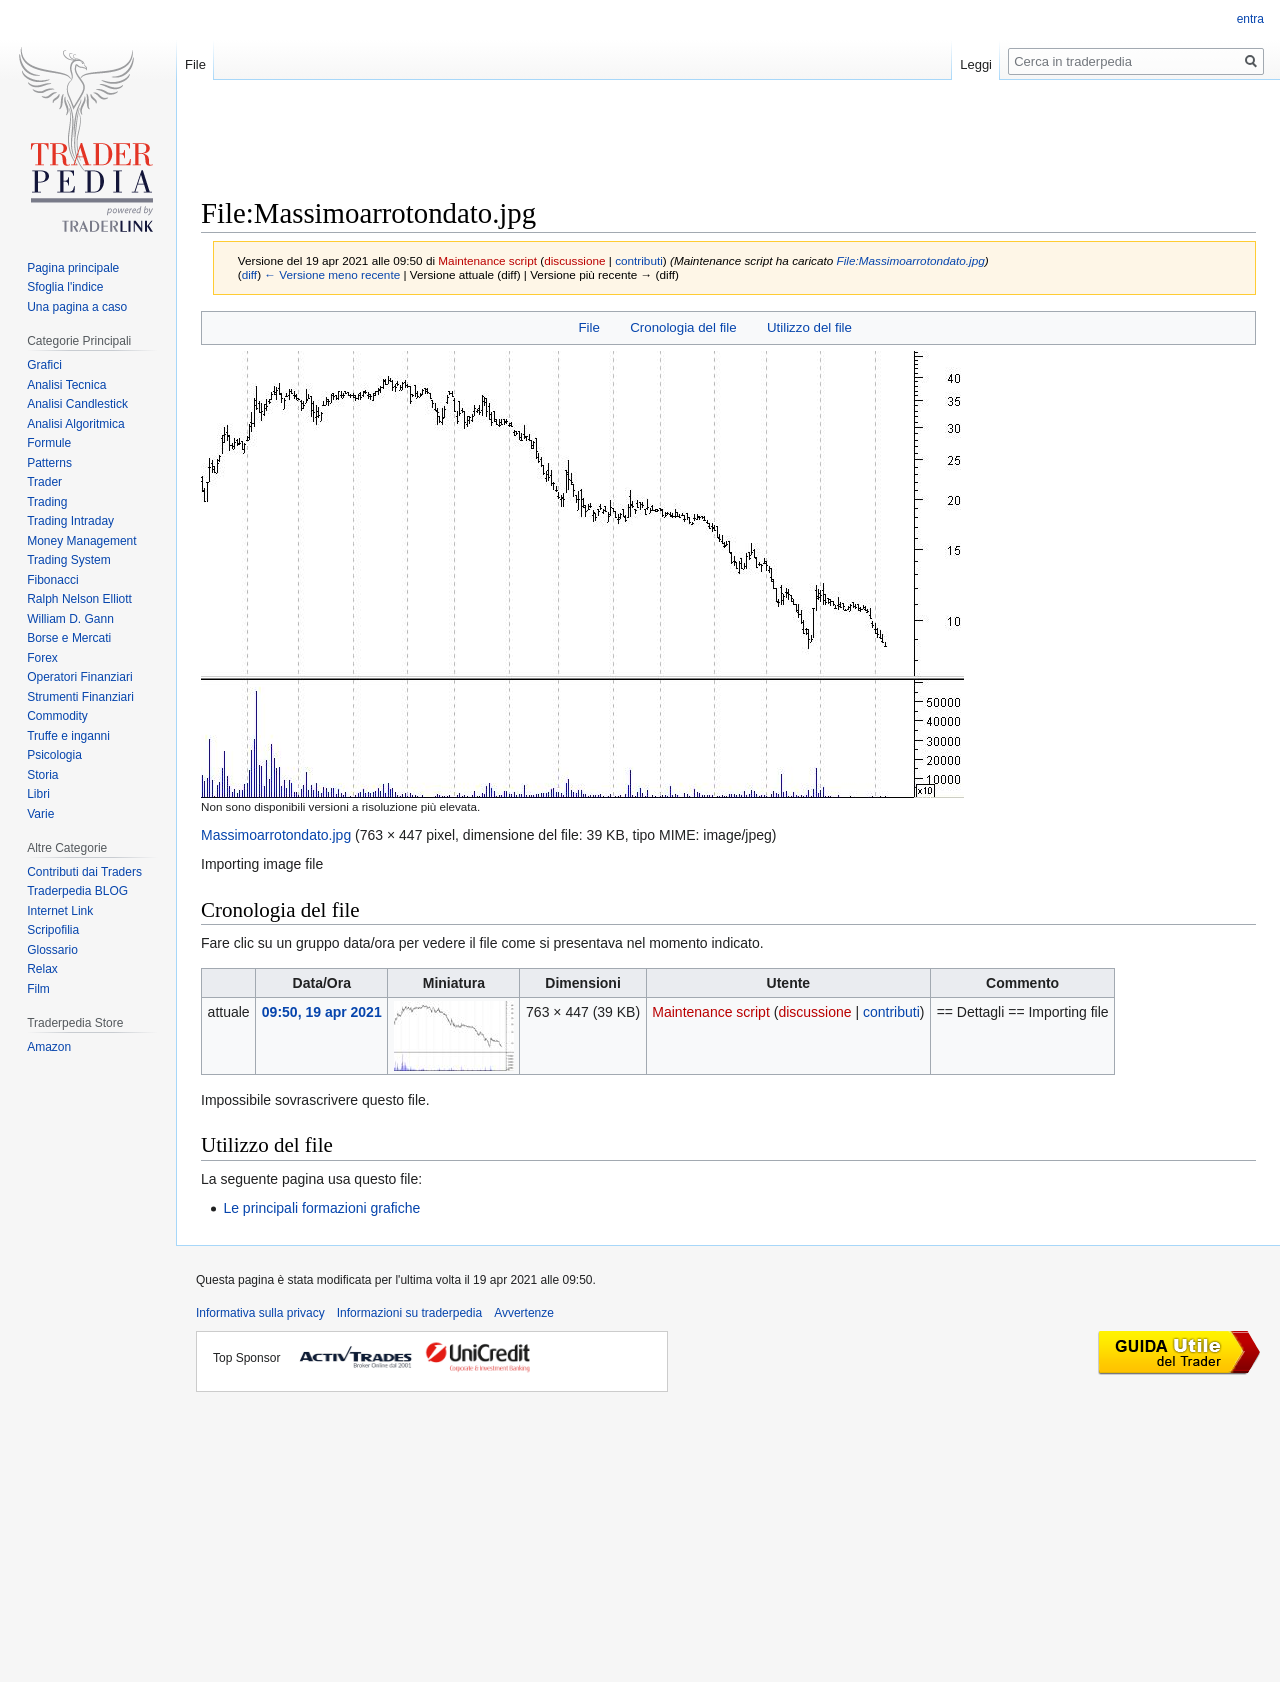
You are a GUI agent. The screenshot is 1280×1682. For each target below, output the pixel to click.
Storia (42, 775)
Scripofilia (53, 930)
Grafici (44, 365)
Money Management (81, 541)
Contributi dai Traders (84, 872)
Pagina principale (73, 268)
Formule (49, 443)
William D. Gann (70, 619)
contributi (639, 260)
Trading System (69, 560)
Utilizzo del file (809, 327)
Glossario (52, 950)
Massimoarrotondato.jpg (276, 835)
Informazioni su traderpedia (409, 1313)
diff (249, 274)
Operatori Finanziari (79, 677)
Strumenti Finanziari (80, 697)
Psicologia (54, 755)
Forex (42, 658)
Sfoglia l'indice (65, 287)
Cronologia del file (683, 327)
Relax (42, 969)
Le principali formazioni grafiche (321, 1208)
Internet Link (60, 911)
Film (38, 989)
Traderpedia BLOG (77, 891)
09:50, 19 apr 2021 (322, 1012)
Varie (40, 814)
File (588, 327)
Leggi (976, 64)
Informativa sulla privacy (260, 1313)
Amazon (49, 1047)
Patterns (49, 463)
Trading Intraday (70, 521)
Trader (44, 482)
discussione (574, 260)
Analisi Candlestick (77, 404)
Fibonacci (52, 580)
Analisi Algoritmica (75, 424)
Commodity (57, 716)
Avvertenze (524, 1313)
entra (1250, 19)
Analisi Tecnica (66, 385)
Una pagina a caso (77, 307)
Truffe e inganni (68, 736)
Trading (47, 502)
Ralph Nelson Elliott (79, 599)
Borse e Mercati (69, 638)
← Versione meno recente (332, 274)
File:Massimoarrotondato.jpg (911, 260)
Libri (38, 794)
